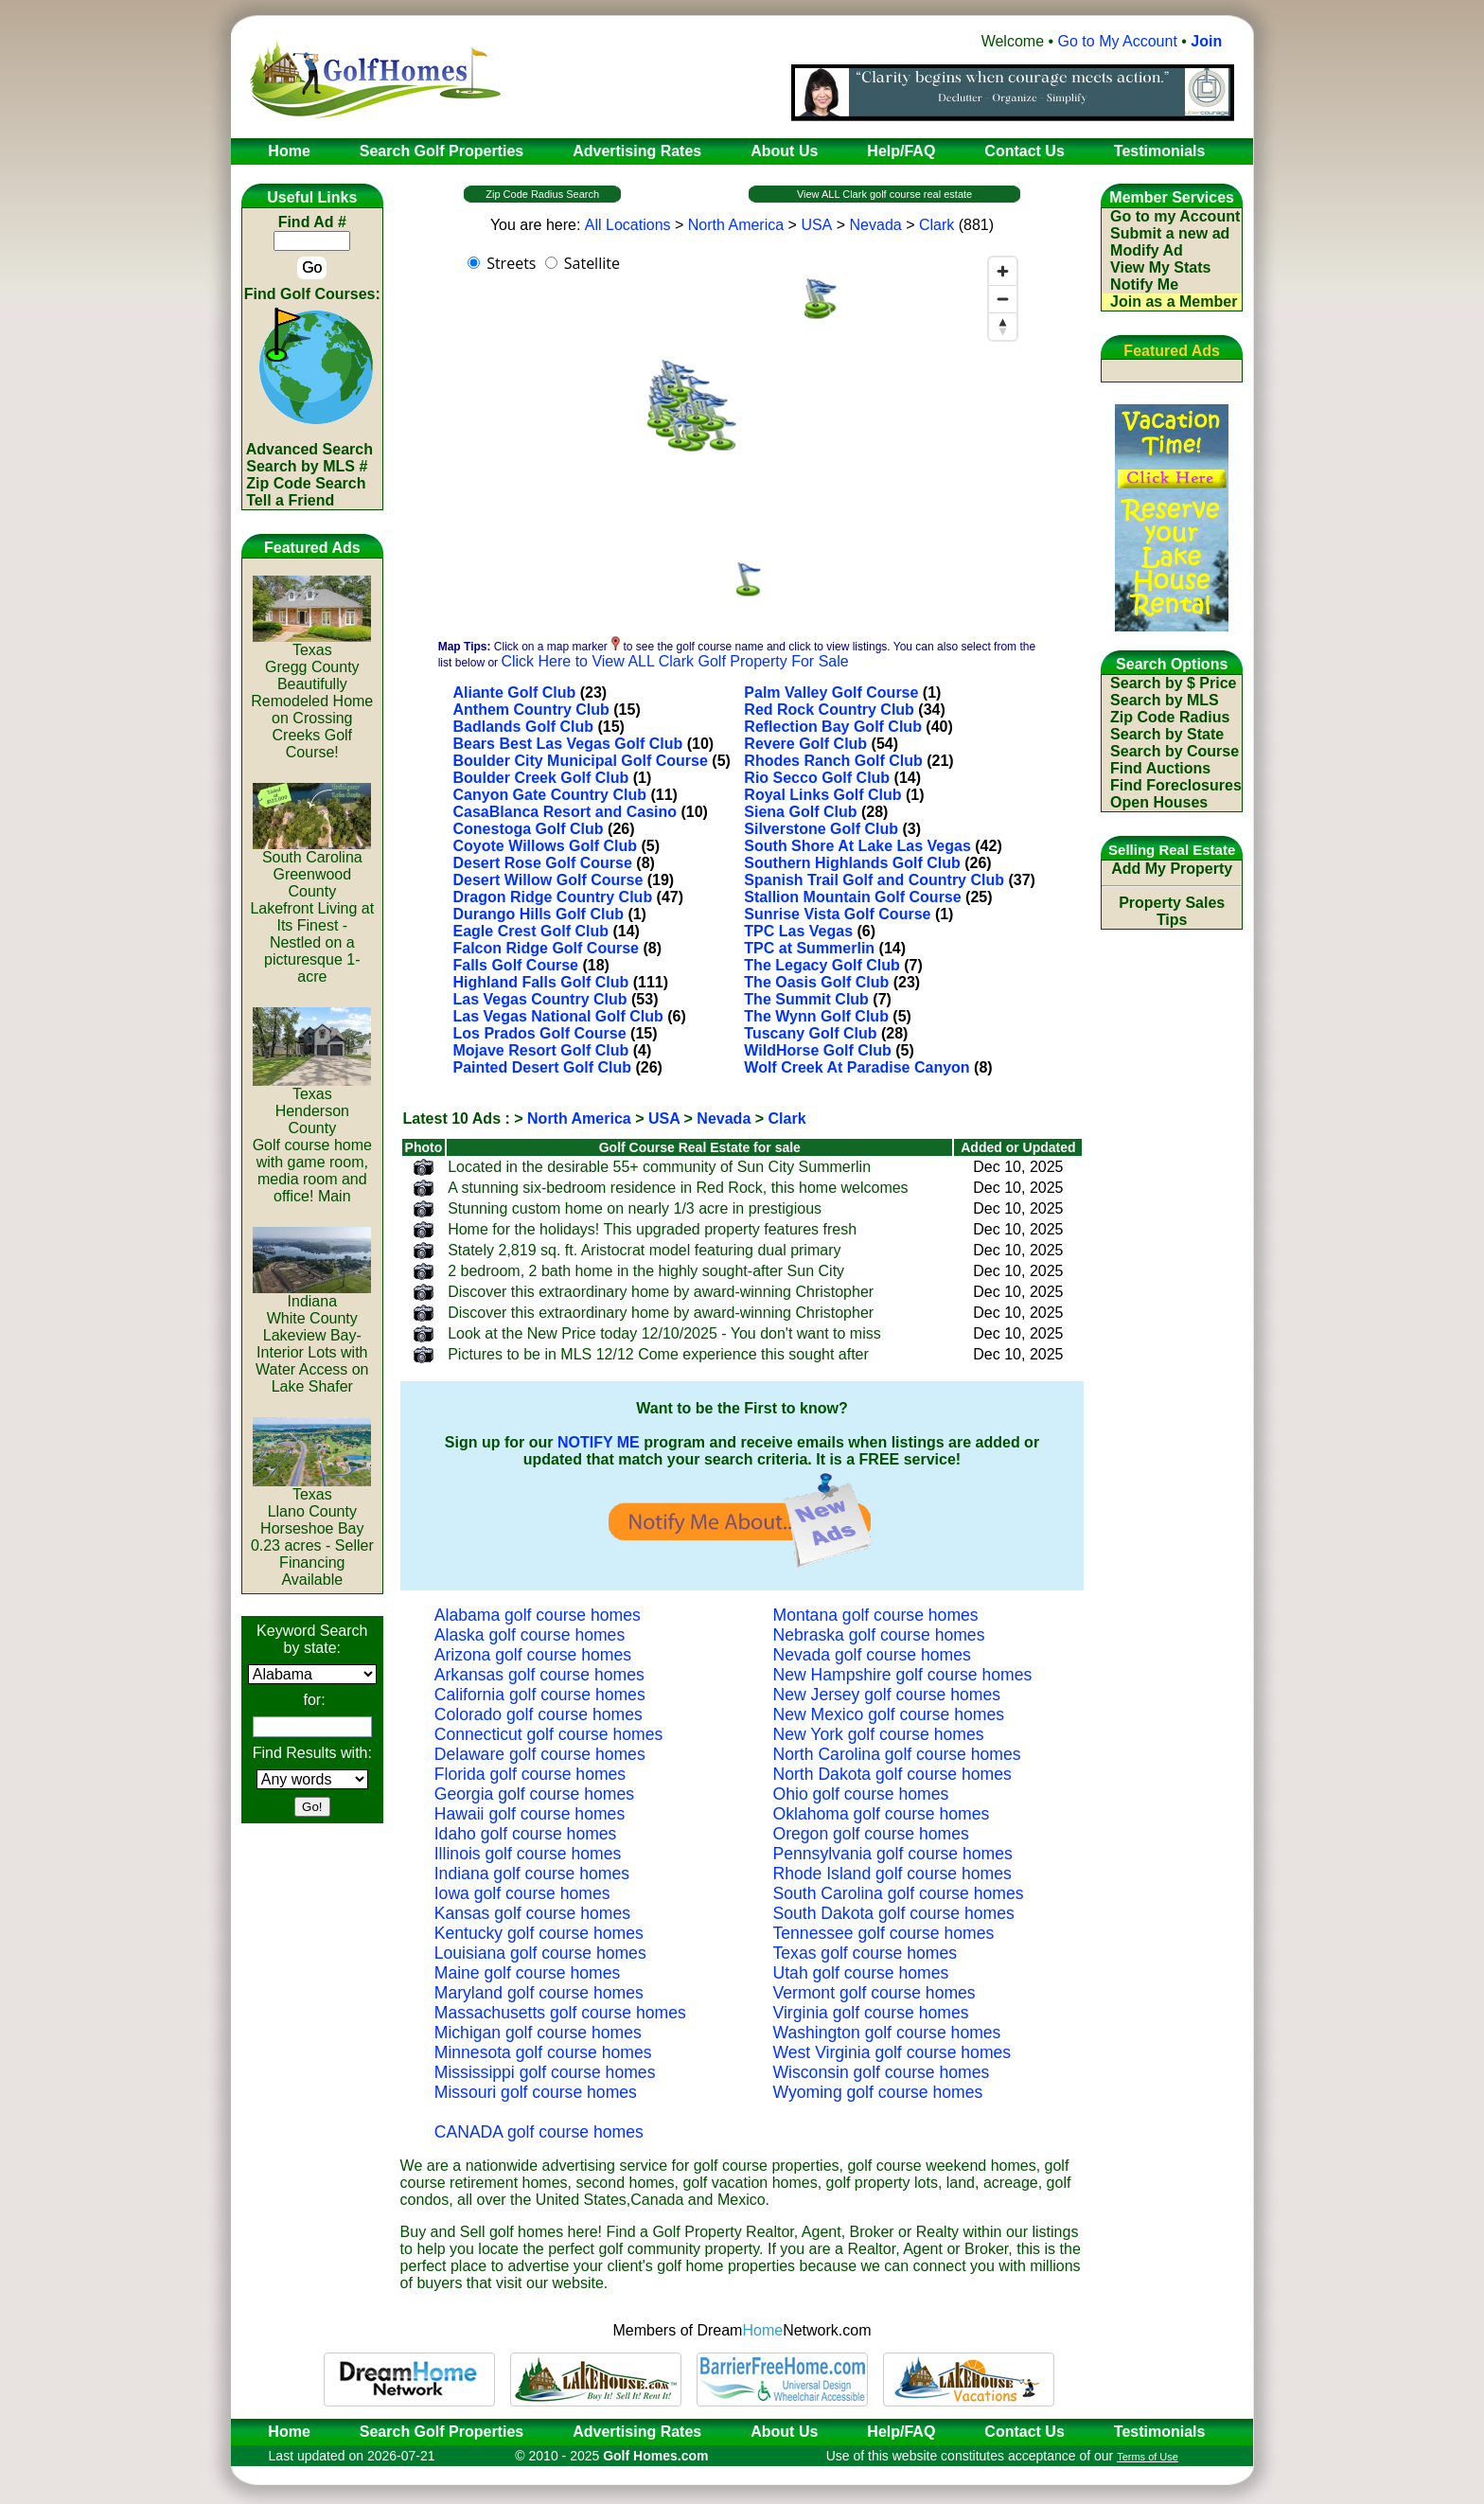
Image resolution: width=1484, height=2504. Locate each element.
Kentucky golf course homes (539, 1933)
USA (816, 225)
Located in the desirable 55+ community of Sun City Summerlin (659, 1167)
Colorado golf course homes (538, 1714)
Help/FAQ (901, 2432)
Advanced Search (309, 449)
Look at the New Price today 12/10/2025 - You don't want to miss (664, 1333)
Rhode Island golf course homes (892, 1873)
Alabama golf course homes (537, 1615)
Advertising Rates (637, 2432)
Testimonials (1160, 2432)
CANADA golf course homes (539, 2131)
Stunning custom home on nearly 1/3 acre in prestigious (635, 1208)
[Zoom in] (1002, 271)
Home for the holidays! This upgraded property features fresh (652, 1229)
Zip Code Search (305, 483)
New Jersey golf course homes (887, 1694)
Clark (936, 225)
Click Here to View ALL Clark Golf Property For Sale (674, 661)
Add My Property (1171, 869)
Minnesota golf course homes (543, 2052)
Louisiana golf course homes (540, 1953)
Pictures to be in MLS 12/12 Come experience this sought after (658, 1354)
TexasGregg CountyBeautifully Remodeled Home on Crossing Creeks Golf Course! (312, 694)
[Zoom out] (1002, 298)
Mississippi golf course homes (545, 2072)
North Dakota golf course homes (892, 1774)
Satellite (592, 263)
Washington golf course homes (887, 2032)
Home (283, 2432)
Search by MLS (1164, 700)
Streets (511, 263)
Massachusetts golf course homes (560, 2012)
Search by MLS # (306, 466)
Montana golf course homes (876, 1615)
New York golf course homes (878, 1734)
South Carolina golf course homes (898, 1893)
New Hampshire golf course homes (903, 1674)
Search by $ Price (1173, 683)
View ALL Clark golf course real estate (884, 194)
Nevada (876, 225)
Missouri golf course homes (535, 2092)
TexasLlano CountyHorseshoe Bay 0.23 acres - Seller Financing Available (312, 1530)
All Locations (628, 225)
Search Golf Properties (441, 2432)
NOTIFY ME (598, 1442)
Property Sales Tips (1172, 911)
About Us (784, 2432)
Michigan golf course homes (538, 2032)
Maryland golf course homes (539, 1992)
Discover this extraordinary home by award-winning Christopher (661, 1292)
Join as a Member (1173, 301)
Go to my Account (1175, 216)
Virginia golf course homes (871, 2012)
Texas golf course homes (865, 1953)
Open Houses (1159, 802)
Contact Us (1024, 2432)
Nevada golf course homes (872, 1654)
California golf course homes (539, 1694)
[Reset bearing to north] (1002, 326)
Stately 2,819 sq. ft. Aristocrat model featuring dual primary (644, 1250)
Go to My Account (1117, 41)
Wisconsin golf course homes (881, 2072)
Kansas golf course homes (532, 1913)
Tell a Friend (290, 500)
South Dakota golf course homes (894, 1913)
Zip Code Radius (1169, 717)
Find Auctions (1160, 768)
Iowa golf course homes (522, 1893)
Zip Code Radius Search (542, 194)
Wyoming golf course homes (878, 2092)
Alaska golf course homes (529, 1634)
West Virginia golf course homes (892, 2052)
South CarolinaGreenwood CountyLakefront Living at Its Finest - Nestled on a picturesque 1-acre (312, 910)
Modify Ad (1146, 250)
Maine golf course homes (527, 1972)
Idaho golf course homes (525, 1833)
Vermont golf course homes (874, 1992)
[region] (742, 437)
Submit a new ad (1169, 233)
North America (736, 225)
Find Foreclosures (1176, 785)
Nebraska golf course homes (879, 1634)
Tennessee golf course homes (884, 1933)
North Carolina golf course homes (897, 1754)
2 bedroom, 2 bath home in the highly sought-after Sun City (646, 1271)
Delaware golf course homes (539, 1754)
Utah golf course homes (861, 1972)
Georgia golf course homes (534, 1794)
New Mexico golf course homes (888, 1714)
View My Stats (1160, 267)
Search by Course (1174, 751)
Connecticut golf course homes (548, 1734)
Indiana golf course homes (531, 1873)
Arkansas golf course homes (539, 1674)
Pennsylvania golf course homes (893, 1853)
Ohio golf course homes (861, 1794)
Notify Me (1144, 284)
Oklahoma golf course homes (881, 1813)
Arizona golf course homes (532, 1654)
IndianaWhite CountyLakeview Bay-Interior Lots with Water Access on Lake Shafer (312, 1337)
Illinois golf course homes (528, 1853)
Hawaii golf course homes (529, 1813)
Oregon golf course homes (871, 1833)
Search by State (1167, 734)
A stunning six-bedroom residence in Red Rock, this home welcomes (678, 1188)
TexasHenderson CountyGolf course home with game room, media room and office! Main (312, 1138)
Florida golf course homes (530, 1774)
